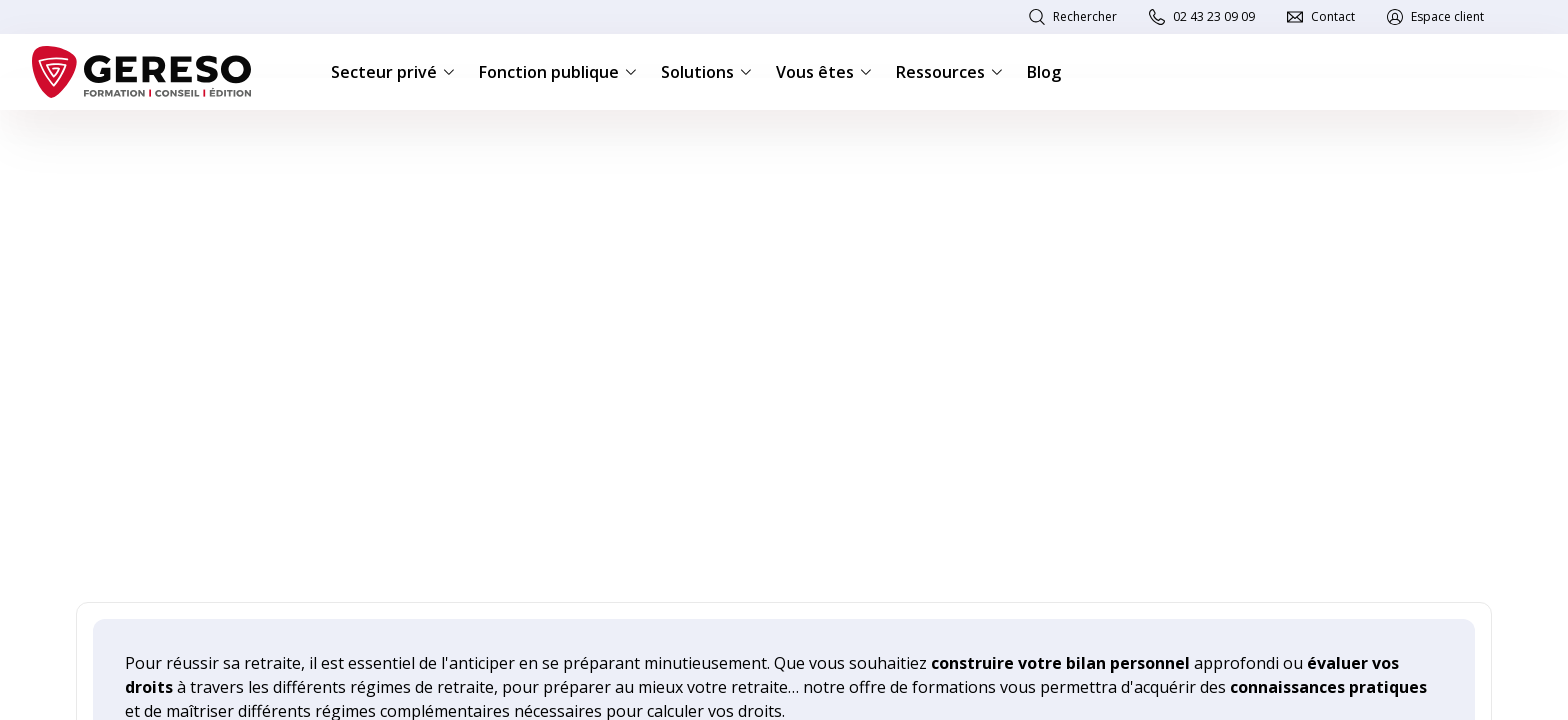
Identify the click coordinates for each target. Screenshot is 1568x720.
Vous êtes (824, 72)
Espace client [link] (1447, 16)
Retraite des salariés (390, 141)
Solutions (706, 72)
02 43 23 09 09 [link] (1214, 16)
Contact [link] (1333, 16)
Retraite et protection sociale (224, 141)
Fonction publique (558, 72)
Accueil (96, 141)
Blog (1044, 72)
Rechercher (1085, 16)
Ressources (949, 72)
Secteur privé (393, 72)
